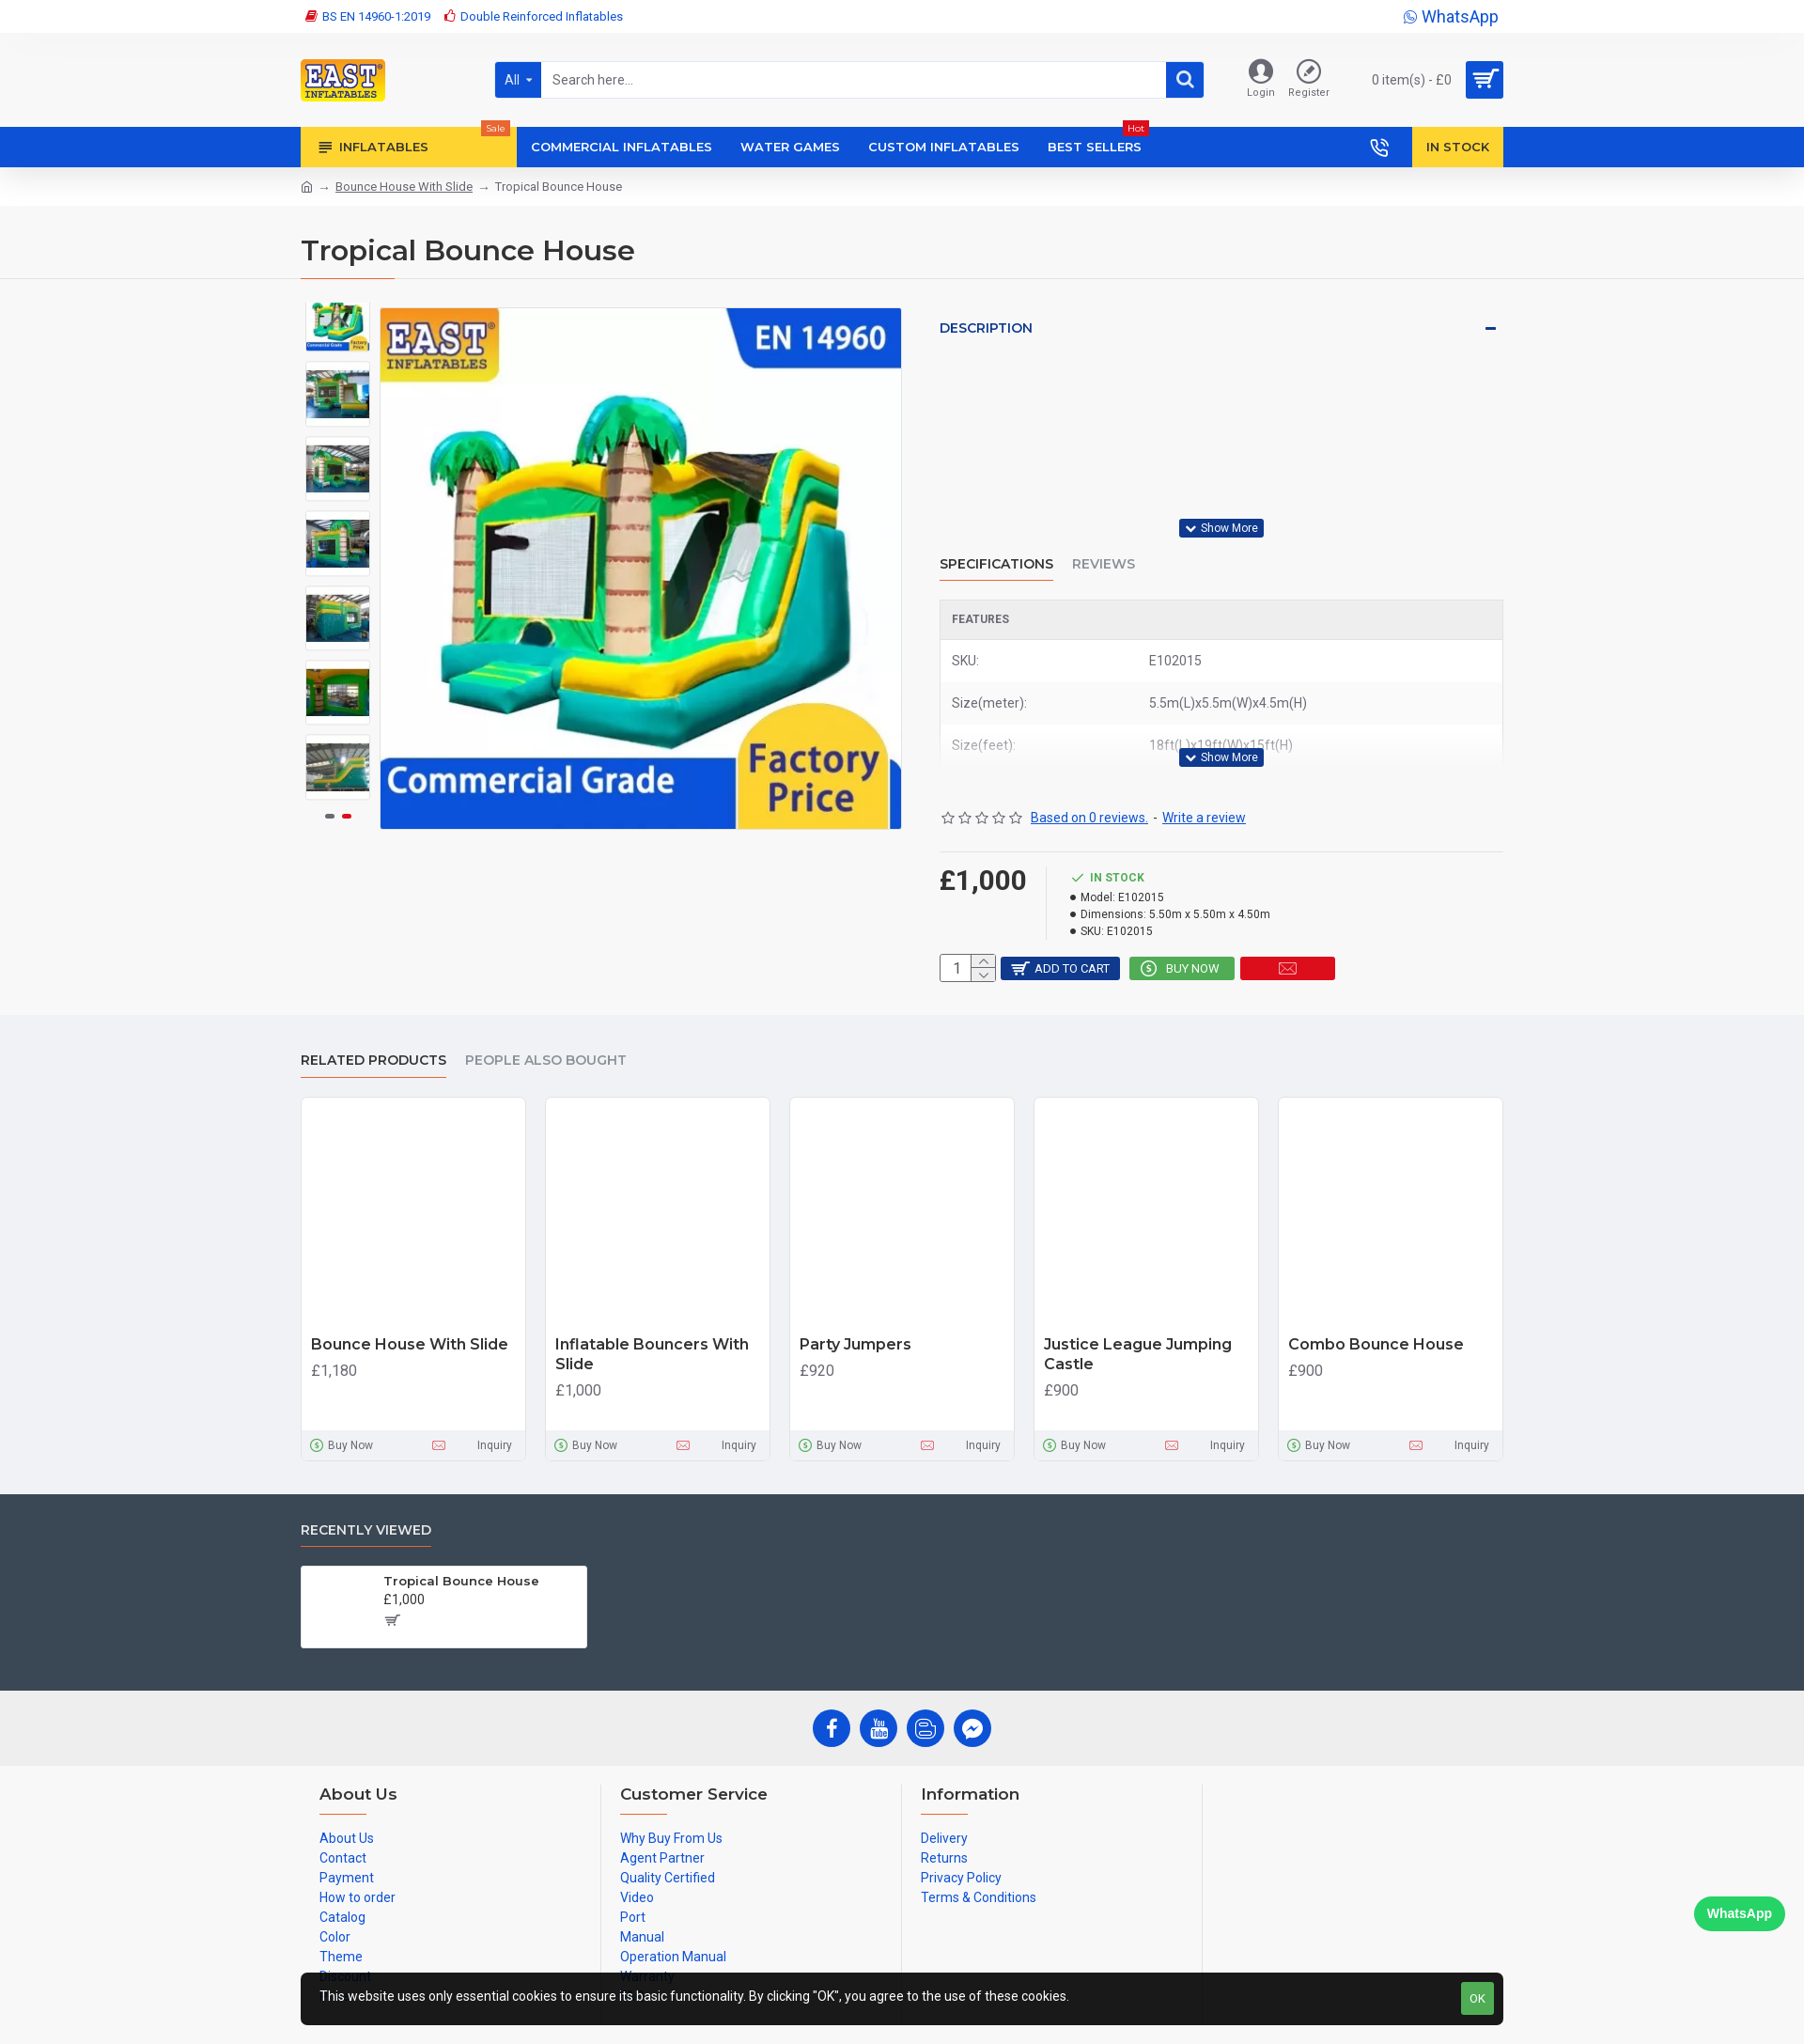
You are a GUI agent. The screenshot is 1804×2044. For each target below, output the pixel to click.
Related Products (373, 1039)
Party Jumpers (855, 1323)
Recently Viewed (366, 1508)
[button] (338, 785)
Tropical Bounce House (461, 1559)
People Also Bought (546, 1039)
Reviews (1103, 546)
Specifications (996, 546)
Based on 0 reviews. (1089, 781)
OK (1477, 1998)
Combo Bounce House (1376, 1323)
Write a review (1204, 781)
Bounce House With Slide (404, 186)
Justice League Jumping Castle (1138, 1332)
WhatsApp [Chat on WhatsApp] (1739, 1913)
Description (986, 328)
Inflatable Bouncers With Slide (652, 1332)
